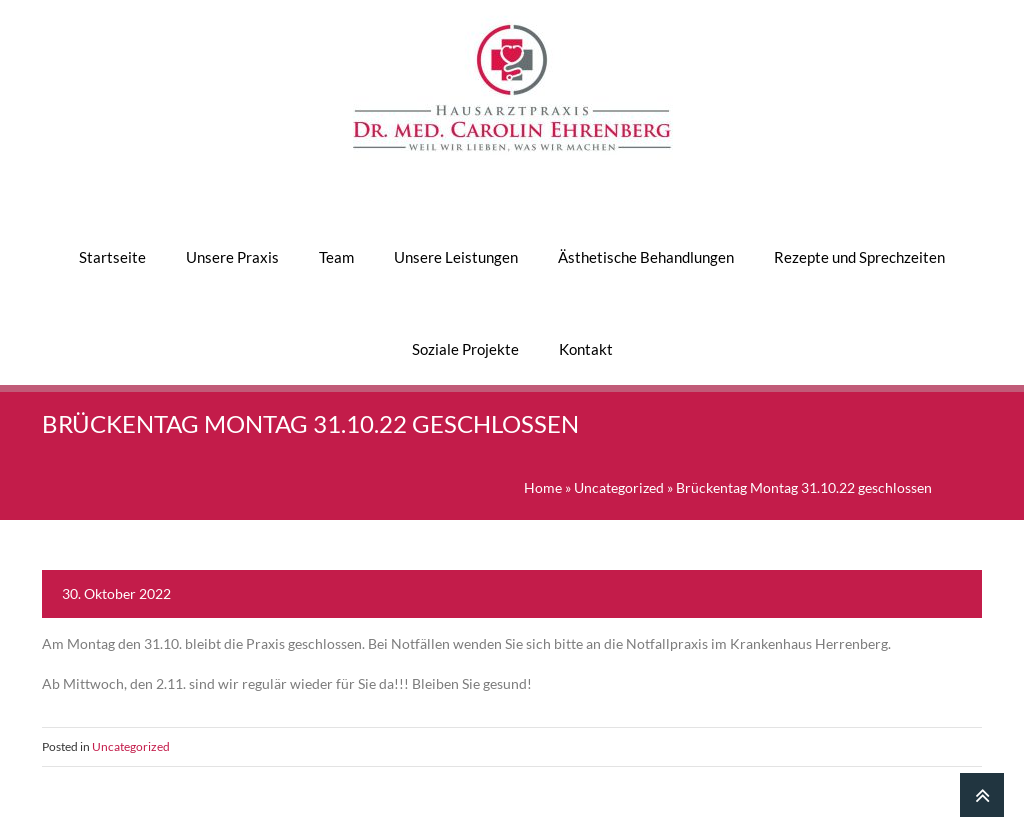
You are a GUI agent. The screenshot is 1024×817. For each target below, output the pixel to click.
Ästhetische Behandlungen (646, 257)
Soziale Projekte (465, 349)
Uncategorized (619, 487)
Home (543, 487)
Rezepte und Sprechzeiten (859, 257)
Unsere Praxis (232, 257)
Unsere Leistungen (456, 257)
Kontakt (586, 349)
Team (336, 257)
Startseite (112, 257)
